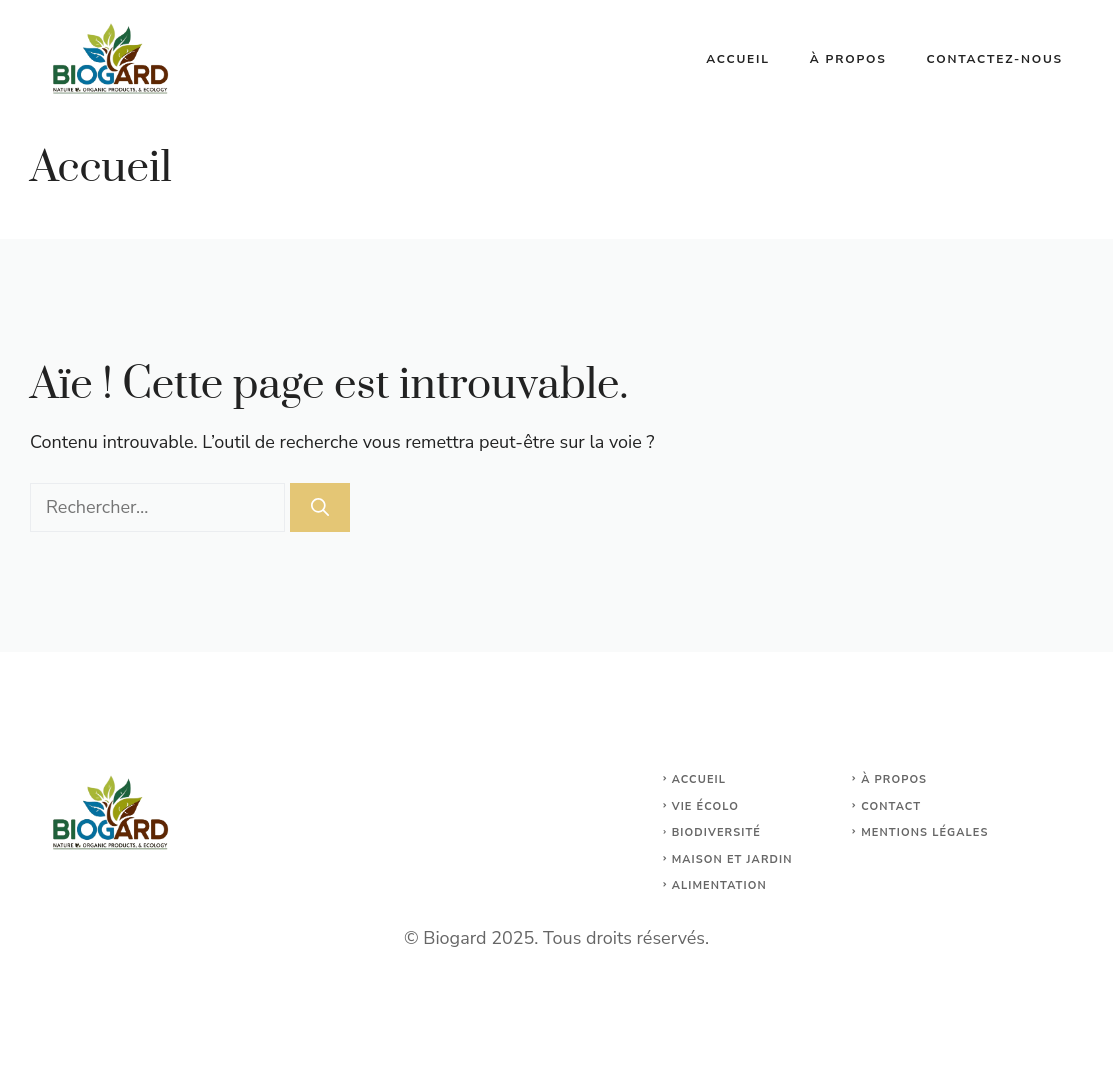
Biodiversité (716, 832)
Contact (891, 806)
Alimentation (719, 885)
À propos (848, 59)
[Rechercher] (320, 507)
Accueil (738, 59)
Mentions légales (924, 832)
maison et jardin (732, 859)
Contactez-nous (995, 59)
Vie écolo (705, 806)
